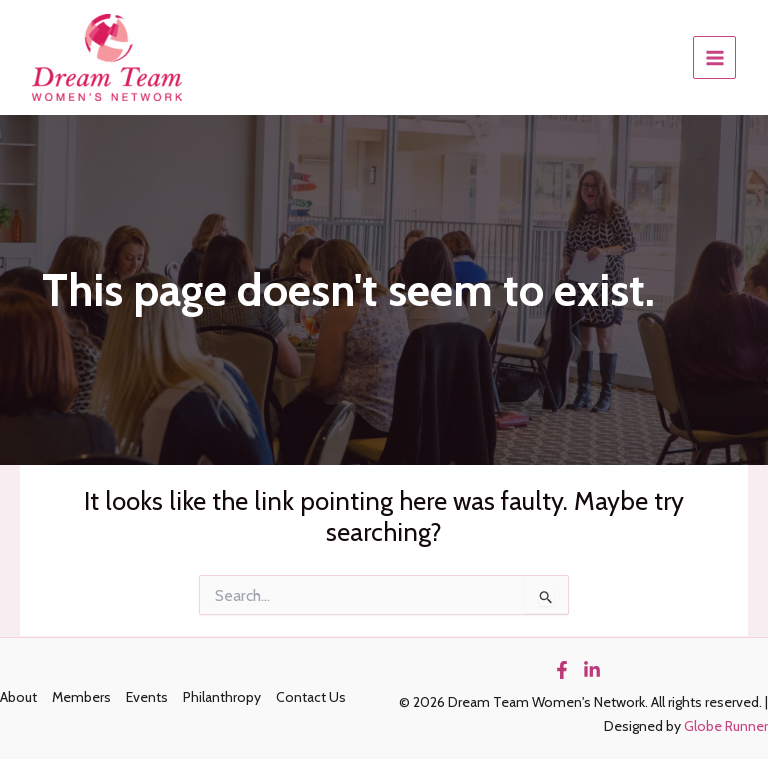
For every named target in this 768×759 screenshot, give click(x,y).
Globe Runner (726, 726)
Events (147, 697)
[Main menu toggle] (714, 57)
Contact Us (311, 697)
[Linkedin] (592, 670)
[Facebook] (562, 670)
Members (81, 697)
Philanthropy (222, 697)
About (18, 697)
